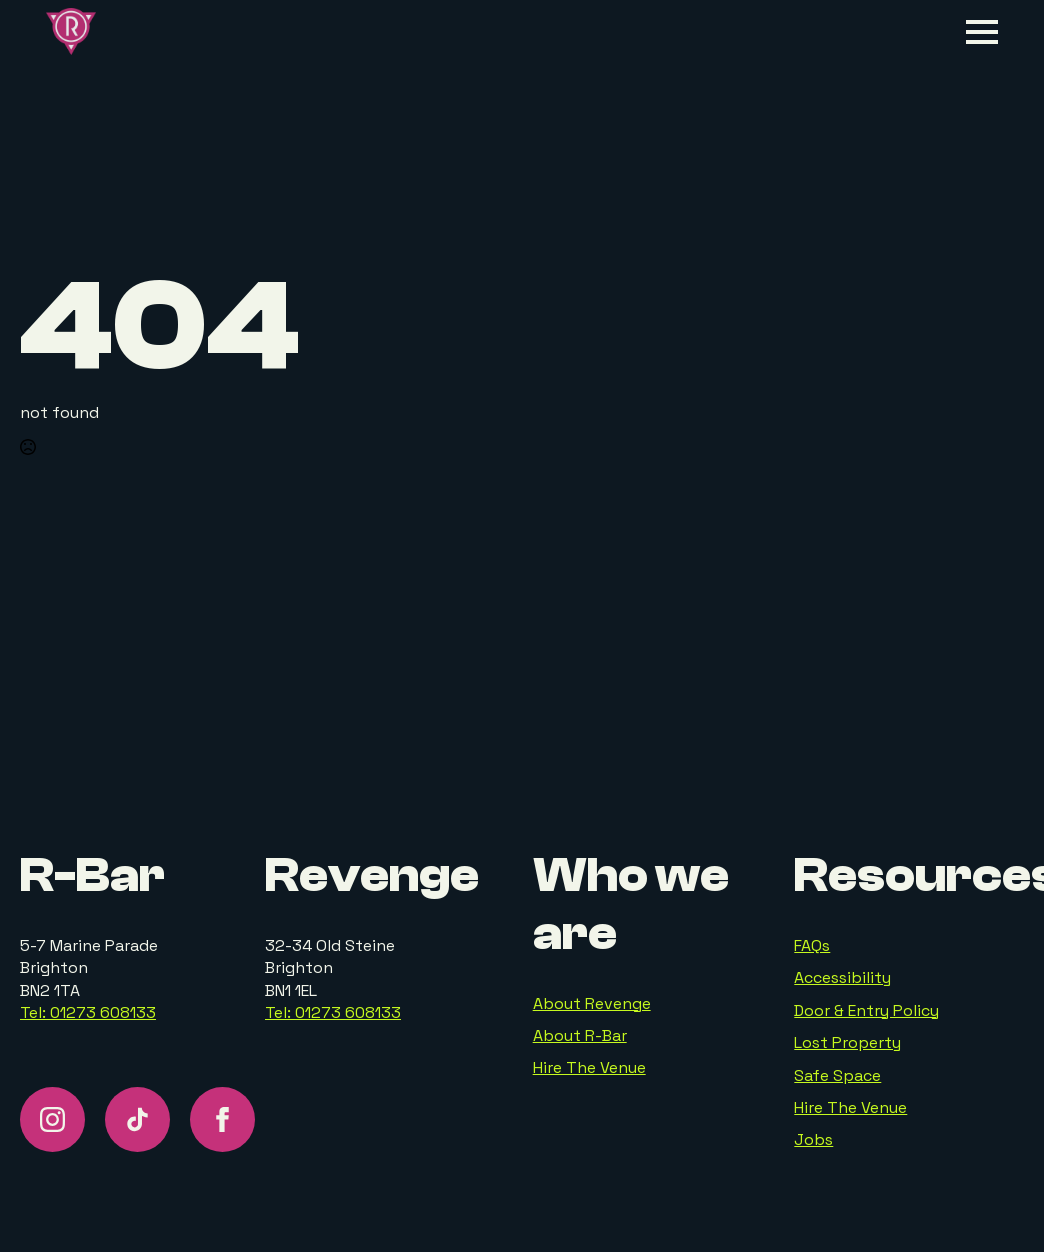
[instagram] (52, 1119)
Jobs (813, 1139)
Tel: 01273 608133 (88, 1012)
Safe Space (837, 1075)
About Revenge (592, 1003)
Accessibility (842, 977)
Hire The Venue (589, 1067)
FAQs (812, 945)
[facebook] (222, 1119)
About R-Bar (580, 1035)
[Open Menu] (982, 32)
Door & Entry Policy (866, 1010)
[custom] (137, 1119)
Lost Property (847, 1042)
